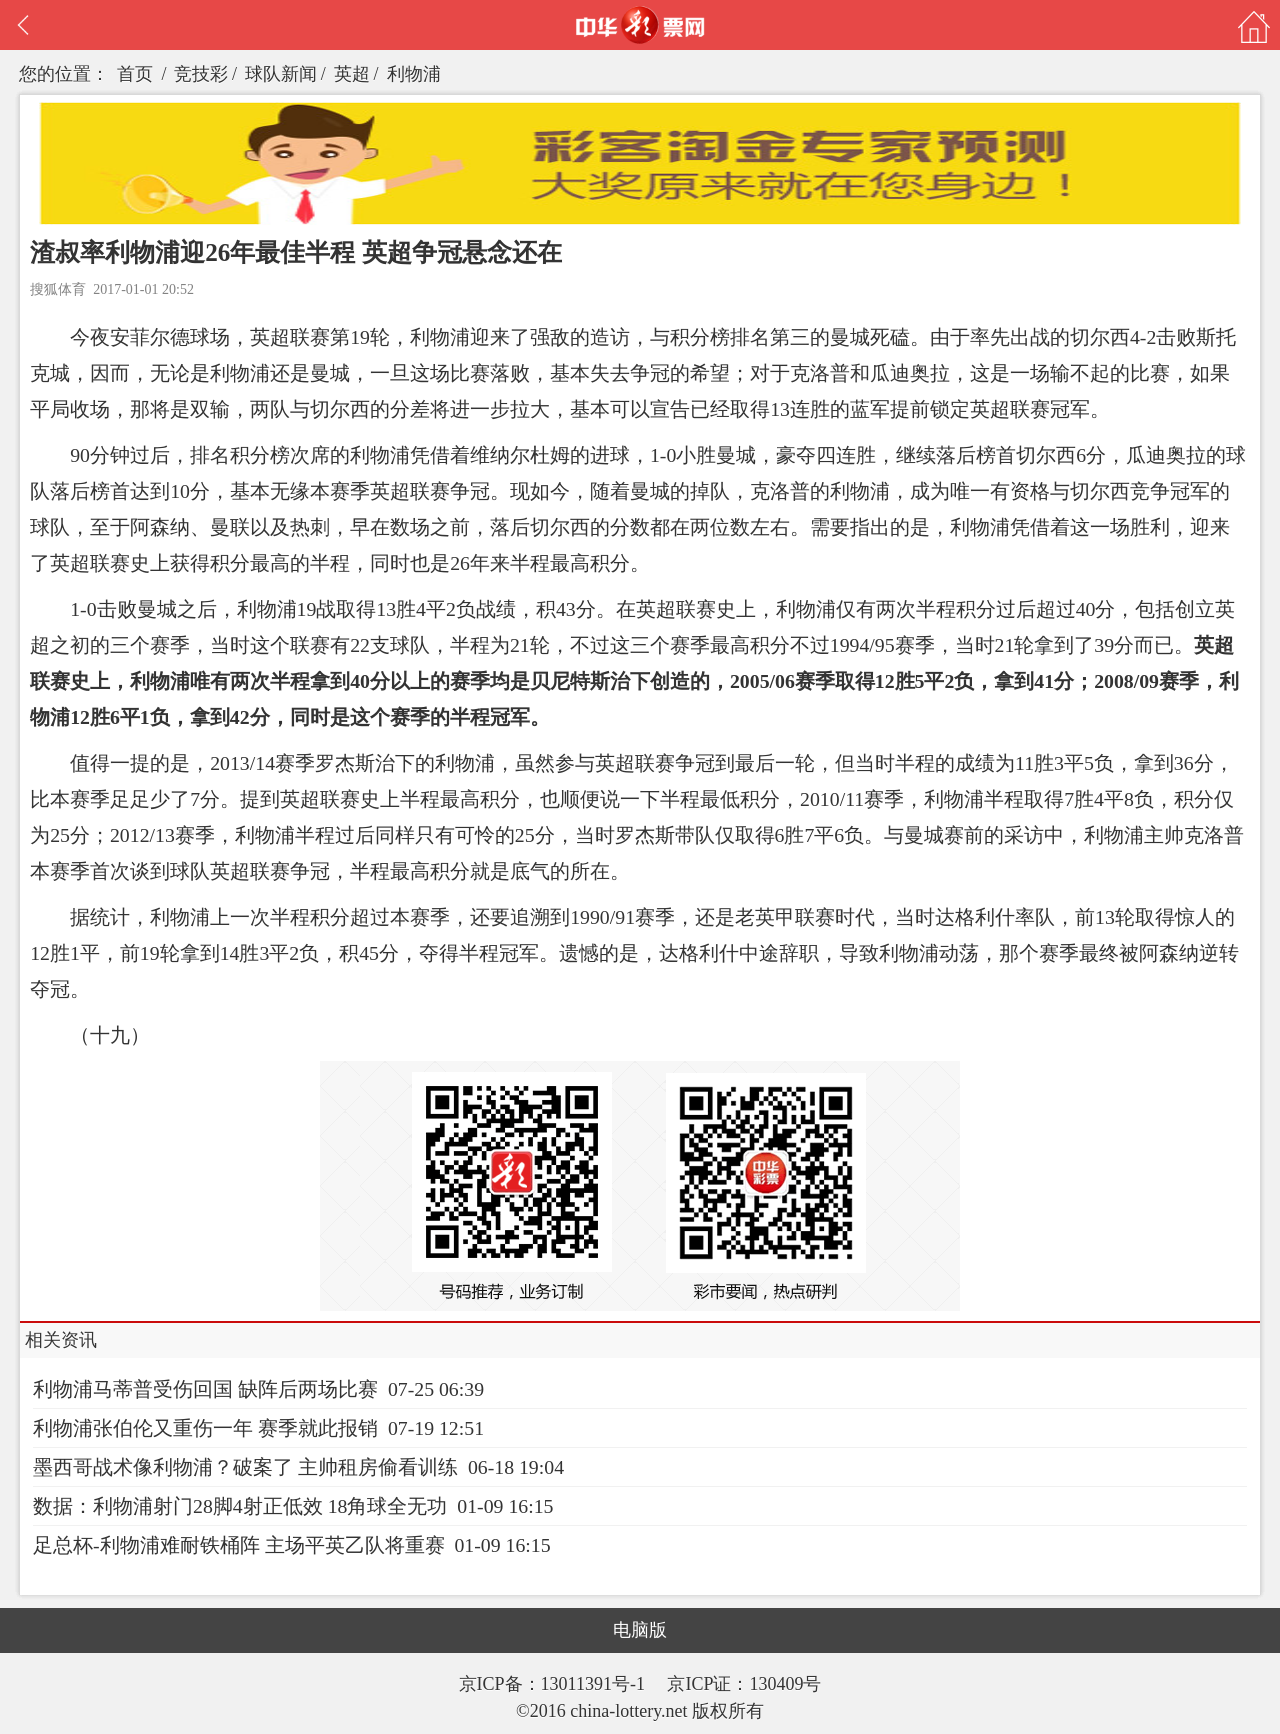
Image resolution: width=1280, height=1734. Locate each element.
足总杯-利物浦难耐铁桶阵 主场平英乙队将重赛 (239, 1545)
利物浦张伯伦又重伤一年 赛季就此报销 (205, 1428)
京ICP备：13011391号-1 (554, 1684)
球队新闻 (281, 74)
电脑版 (640, 1630)
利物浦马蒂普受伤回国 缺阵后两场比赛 (205, 1389)
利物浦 (414, 74)
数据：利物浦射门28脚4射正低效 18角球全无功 (240, 1506)
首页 (135, 74)
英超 (352, 74)
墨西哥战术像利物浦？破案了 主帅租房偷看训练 (245, 1467)
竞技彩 (201, 74)
